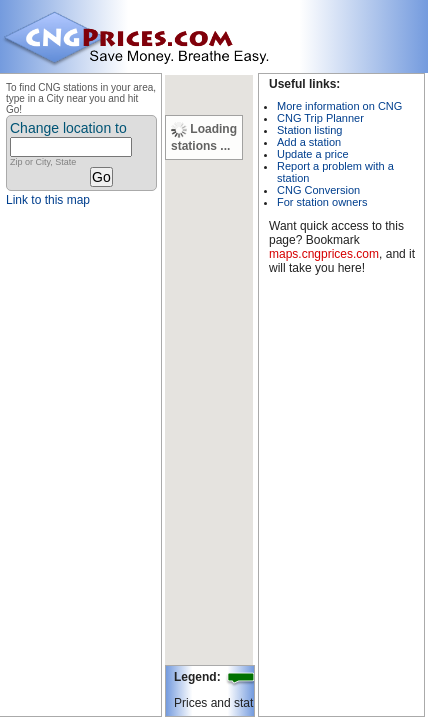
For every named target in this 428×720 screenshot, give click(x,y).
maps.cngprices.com (324, 254)
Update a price (313, 154)
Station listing (309, 130)
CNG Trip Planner (320, 118)
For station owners (322, 202)
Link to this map (48, 200)
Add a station (309, 142)
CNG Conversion (318, 190)
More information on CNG (339, 106)
